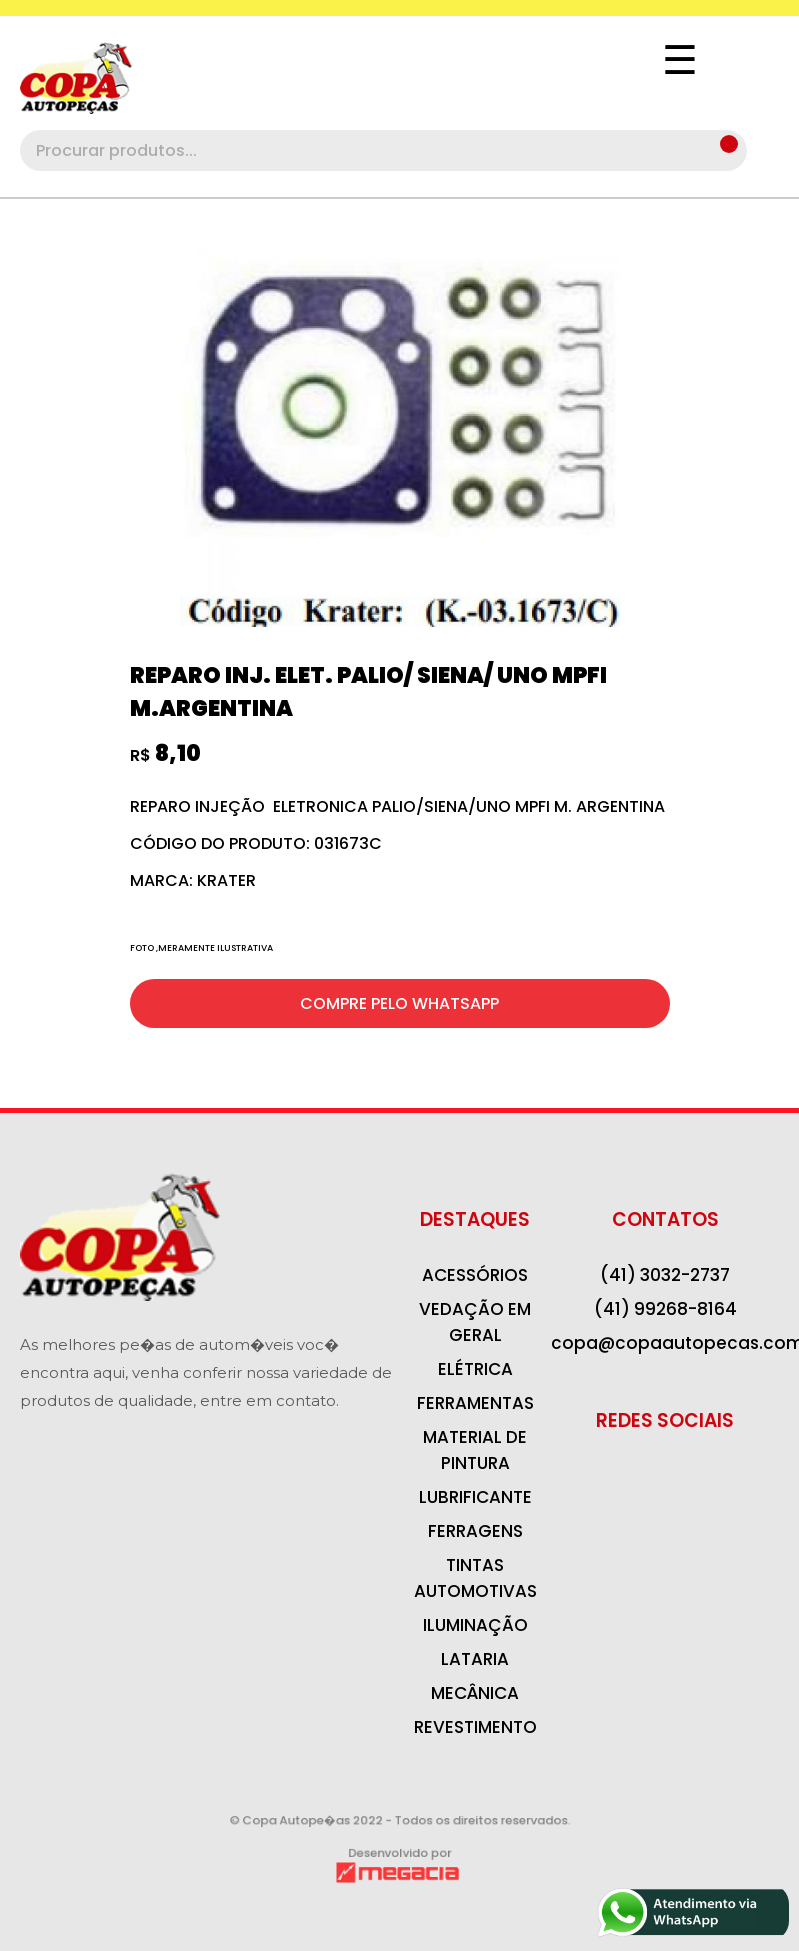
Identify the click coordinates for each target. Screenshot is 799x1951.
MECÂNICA (475, 1693)
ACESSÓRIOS (475, 1275)
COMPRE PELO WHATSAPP (399, 1003)
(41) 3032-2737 (665, 1275)
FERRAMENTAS (475, 1403)
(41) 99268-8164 (665, 1309)
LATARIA (475, 1659)
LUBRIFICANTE (475, 1497)
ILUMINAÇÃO (475, 1625)
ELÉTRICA (475, 1369)
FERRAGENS (475, 1531)
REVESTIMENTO (475, 1727)
